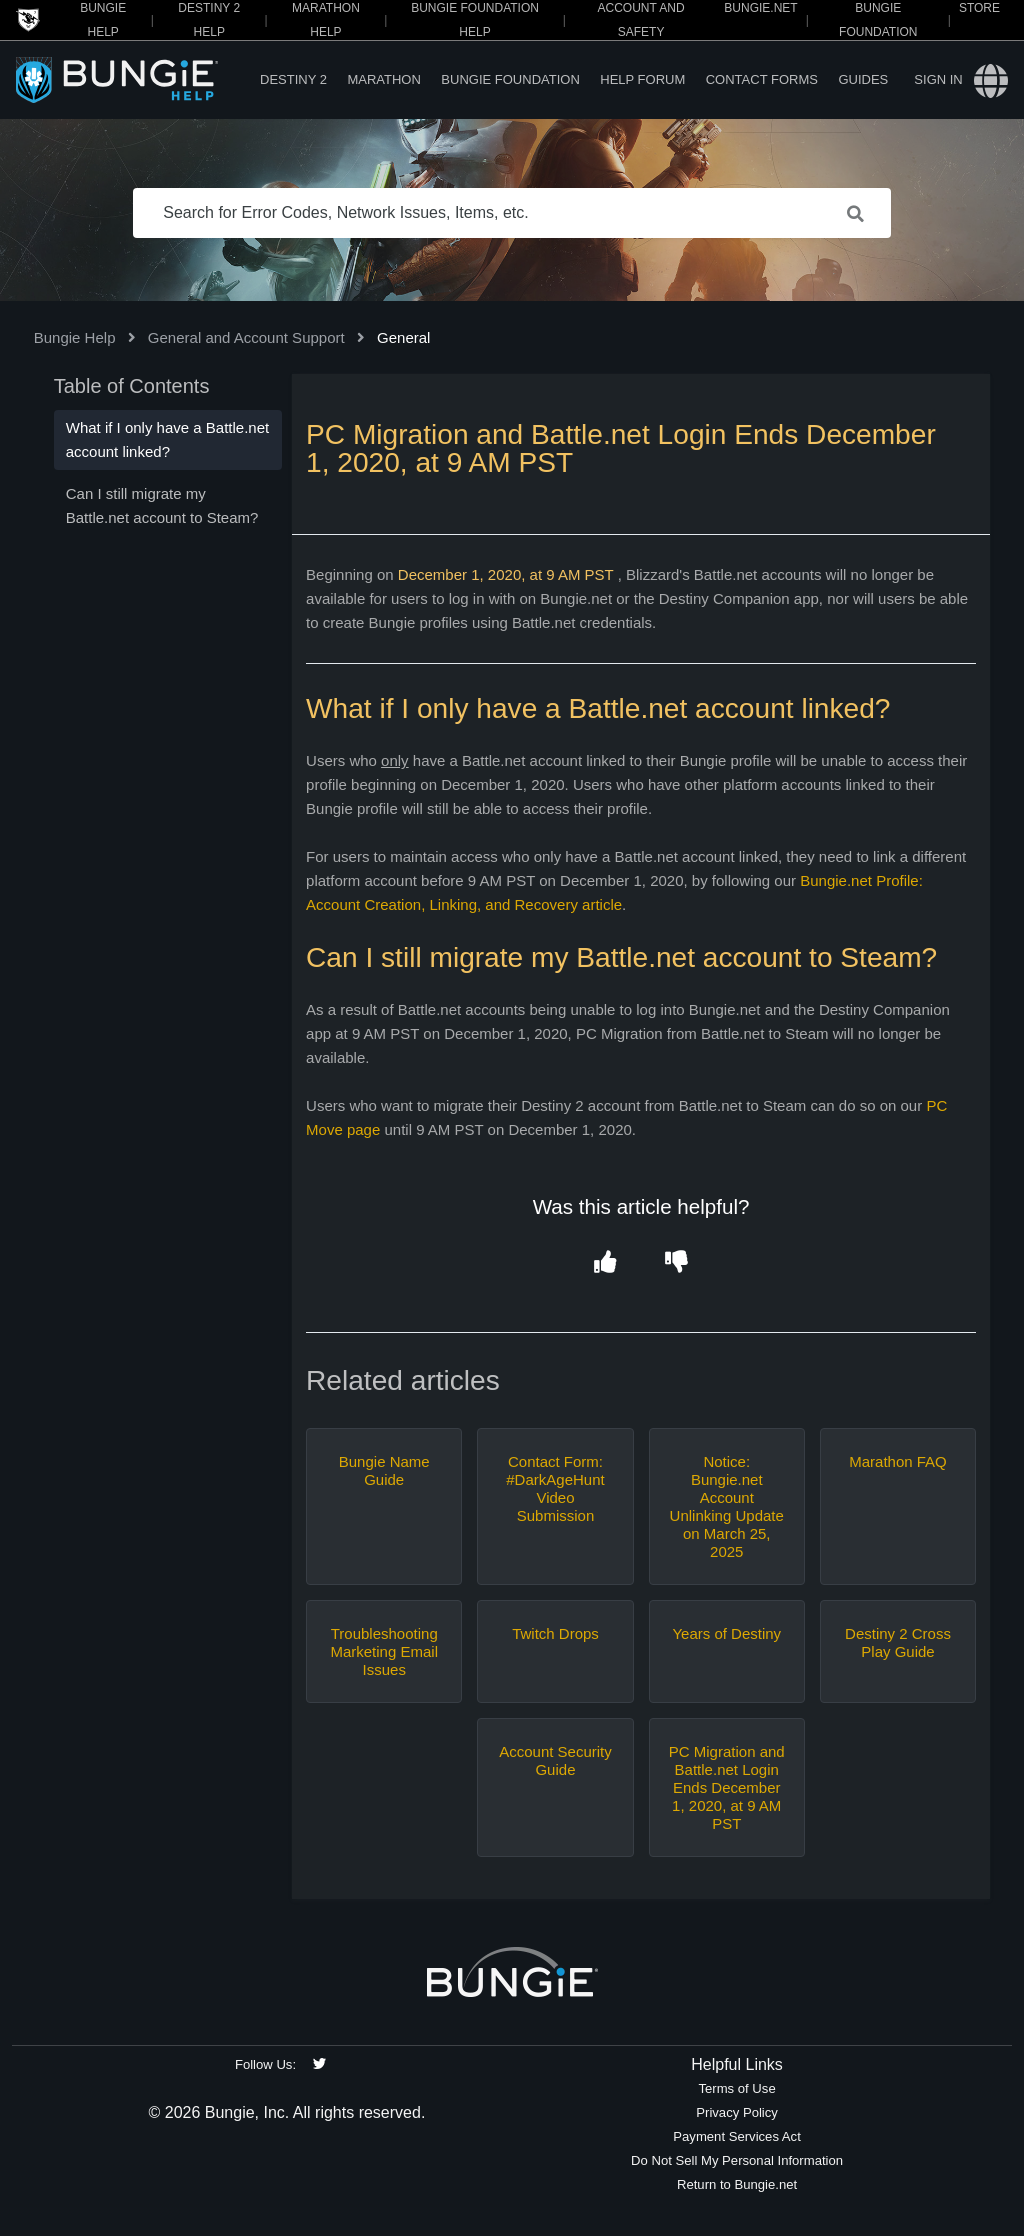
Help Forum (642, 79)
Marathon (383, 79)
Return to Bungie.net (737, 2184)
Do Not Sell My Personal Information (737, 2160)
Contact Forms (762, 79)
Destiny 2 (293, 79)
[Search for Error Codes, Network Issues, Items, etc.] (512, 213)
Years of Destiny (726, 1633)
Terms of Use (736, 2088)
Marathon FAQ (898, 1461)
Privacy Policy (737, 2112)
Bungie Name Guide (384, 1470)
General (403, 337)
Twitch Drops (555, 1633)
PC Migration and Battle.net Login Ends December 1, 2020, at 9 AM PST (727, 1787)
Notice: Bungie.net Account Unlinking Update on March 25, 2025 (727, 1506)
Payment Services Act (737, 2136)
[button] (605, 1262)
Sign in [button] (938, 79)
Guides (863, 79)
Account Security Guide (555, 1760)
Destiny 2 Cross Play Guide (898, 1642)
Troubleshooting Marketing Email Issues (384, 1651)
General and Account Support (246, 337)
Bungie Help (75, 337)
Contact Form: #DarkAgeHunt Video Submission (555, 1488)
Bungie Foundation (510, 79)
